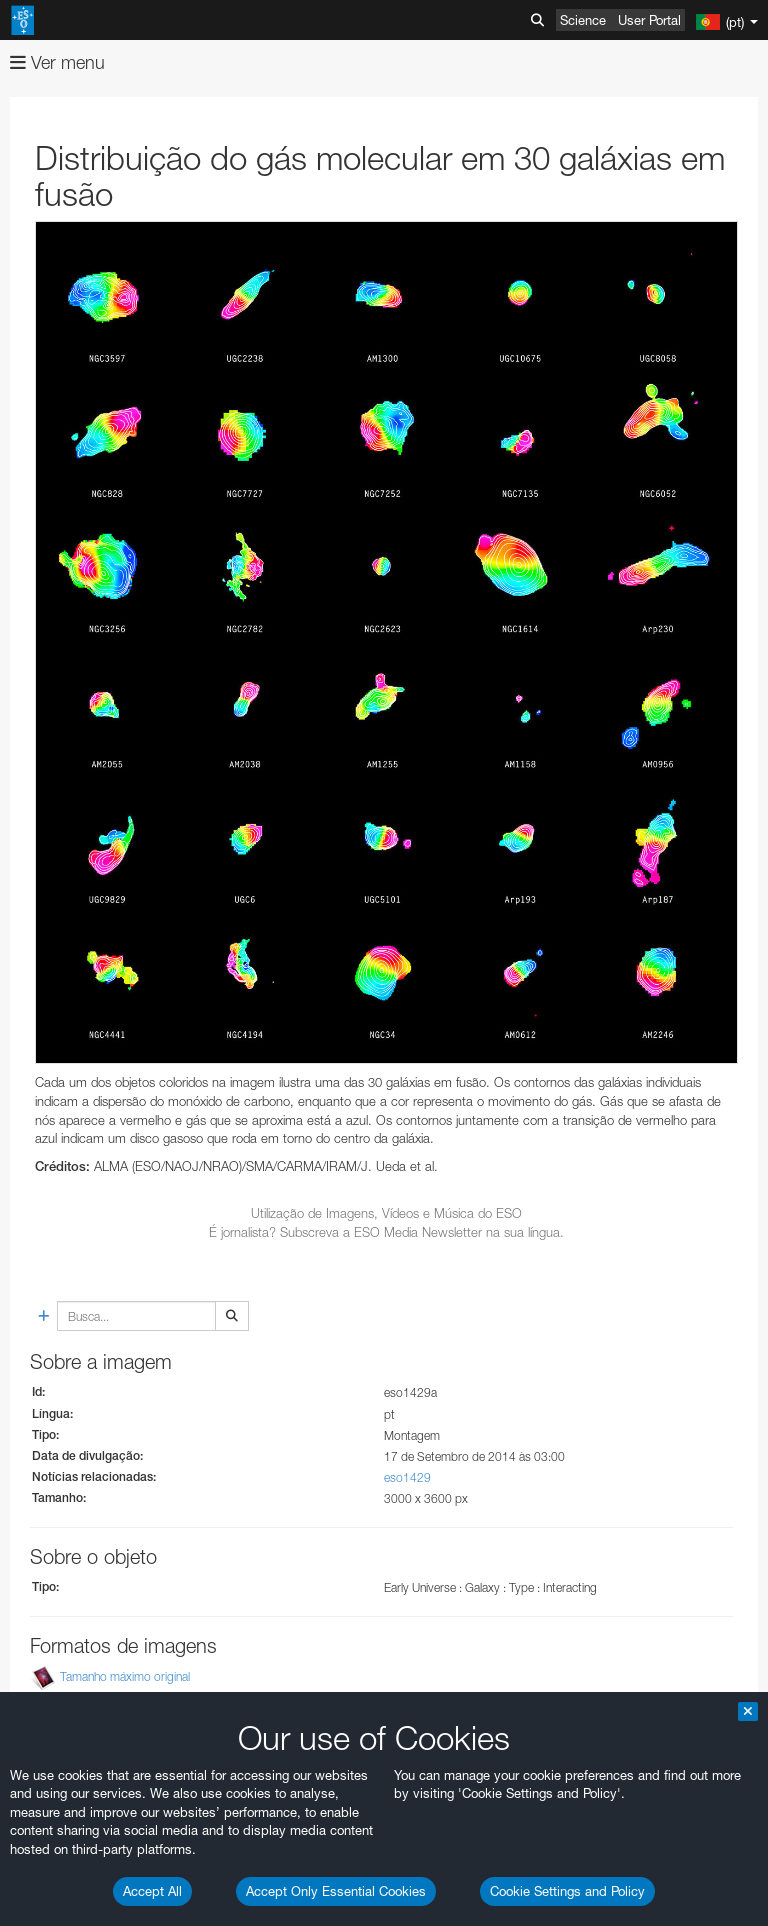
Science (583, 20)
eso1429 (407, 1477)
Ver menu (57, 62)
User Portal (649, 20)
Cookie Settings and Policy (567, 1891)
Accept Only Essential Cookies (336, 1891)
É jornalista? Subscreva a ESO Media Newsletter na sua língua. (386, 1232)
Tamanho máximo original (125, 1677)
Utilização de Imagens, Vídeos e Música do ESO (386, 1213)
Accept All (152, 1891)
